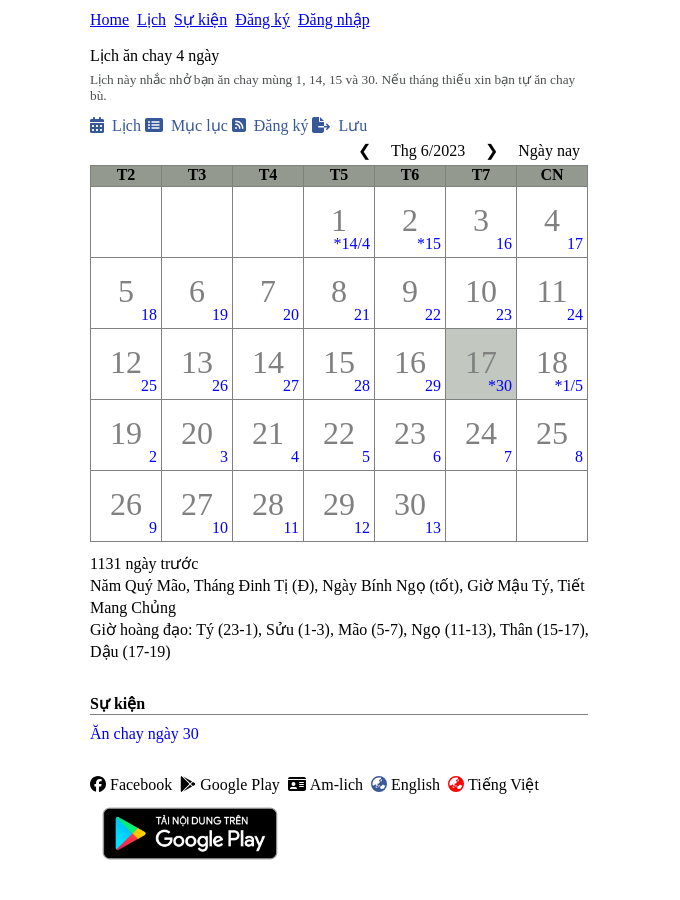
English (405, 784)
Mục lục (186, 125)
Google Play (230, 784)
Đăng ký (262, 19)
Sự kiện (200, 19)
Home (109, 19)
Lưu (339, 125)
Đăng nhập (334, 19)
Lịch (151, 19)
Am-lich (325, 784)
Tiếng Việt (493, 784)
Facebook (131, 784)
